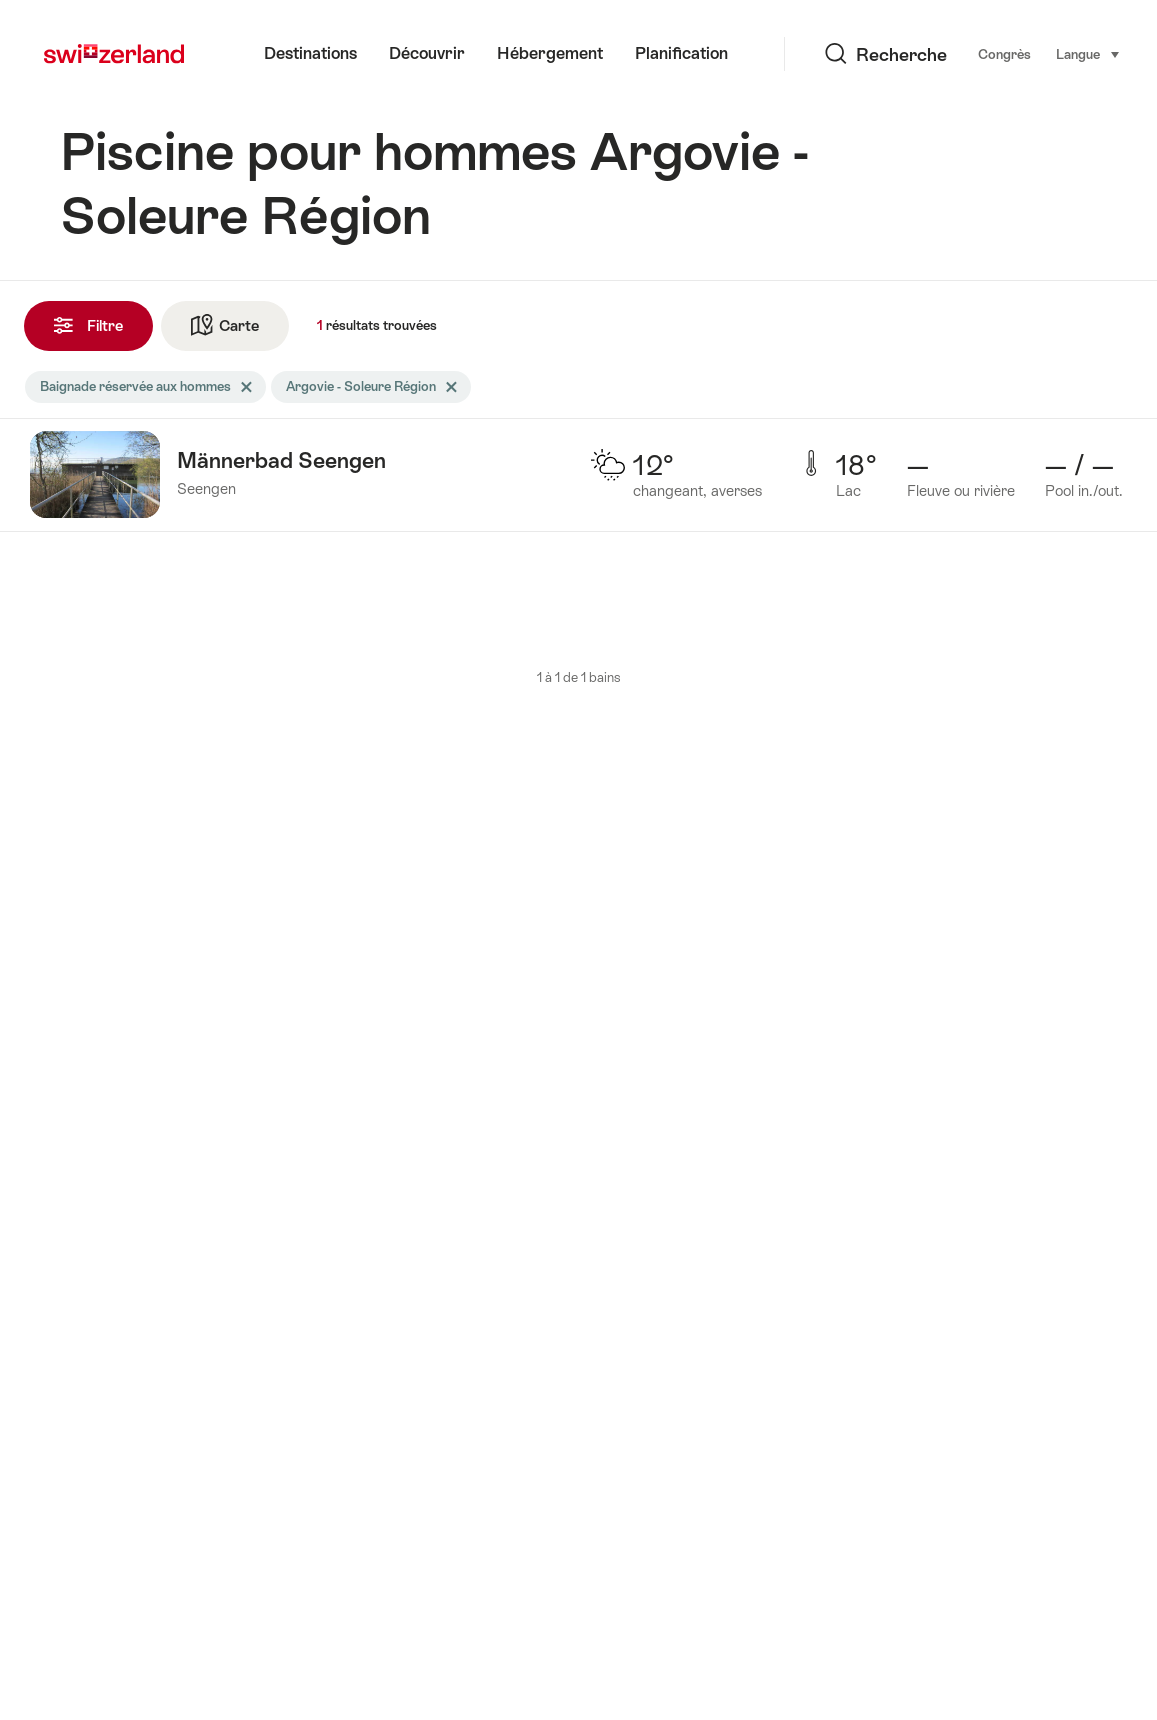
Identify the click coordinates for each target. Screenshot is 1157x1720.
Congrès (920, 54)
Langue (1004, 53)
